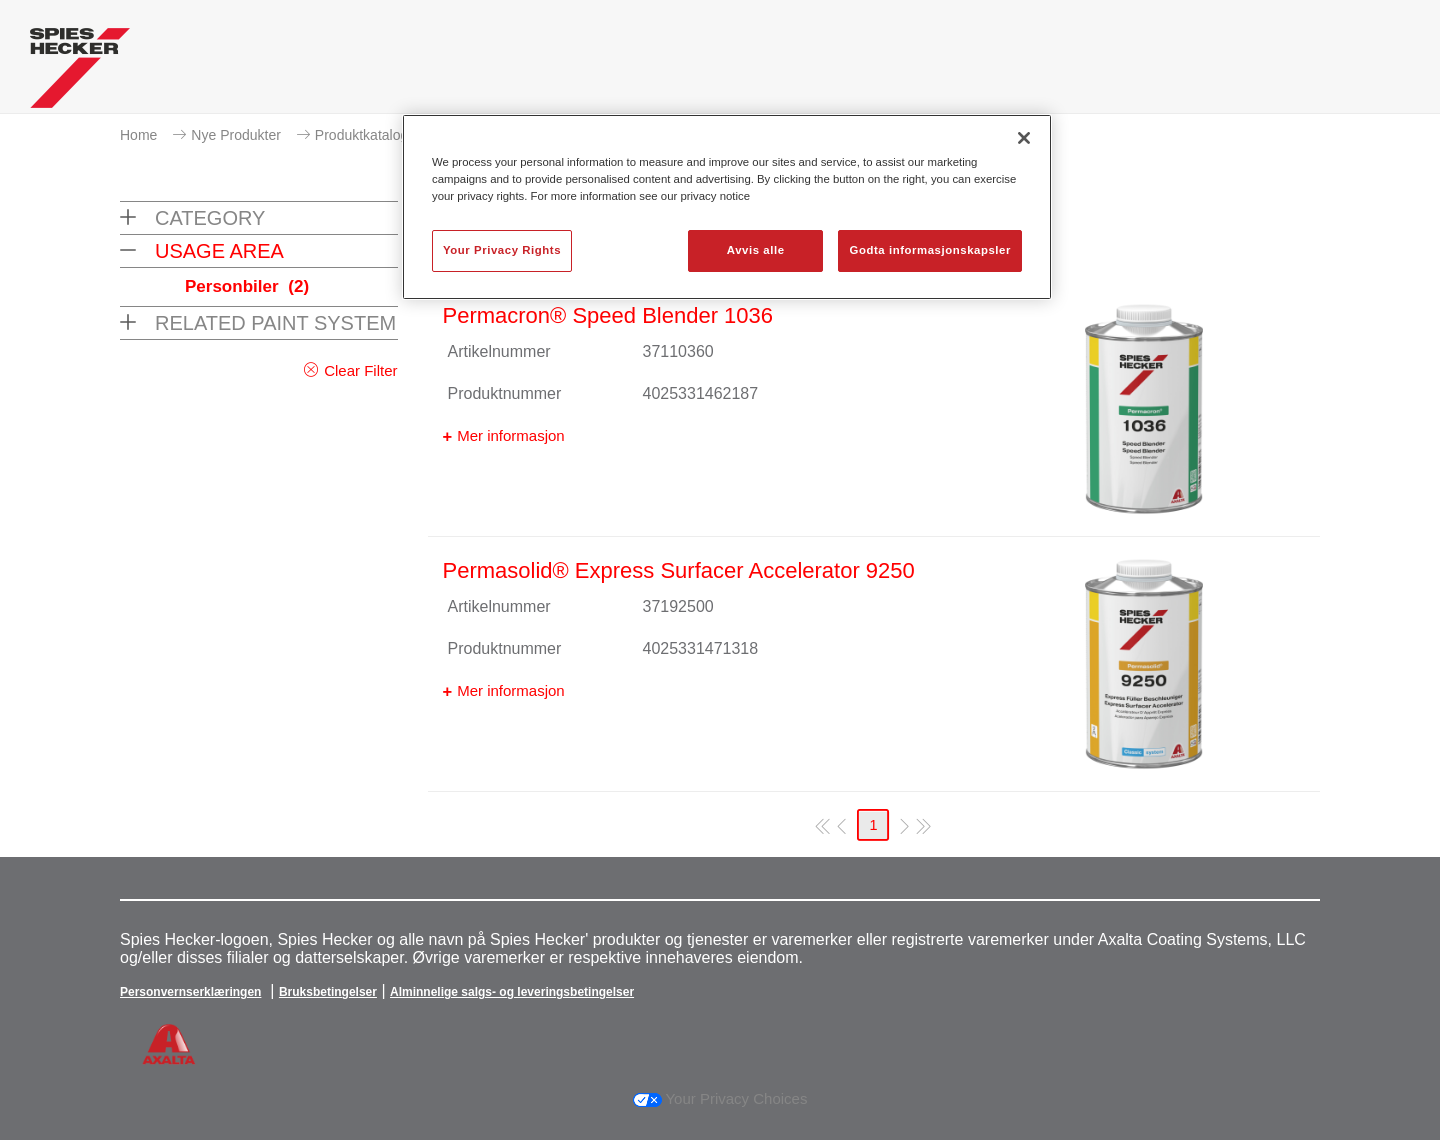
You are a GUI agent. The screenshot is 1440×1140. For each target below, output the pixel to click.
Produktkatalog (361, 135)
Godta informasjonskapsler (930, 250)
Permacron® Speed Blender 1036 (608, 315)
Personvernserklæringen (190, 992)
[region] (727, 207)
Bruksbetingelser (328, 992)
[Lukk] (1024, 138)
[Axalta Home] (80, 73)
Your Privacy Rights (502, 250)
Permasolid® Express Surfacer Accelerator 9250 (679, 570)
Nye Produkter (235, 135)
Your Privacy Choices (720, 1098)
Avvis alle (756, 250)
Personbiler (247, 286)
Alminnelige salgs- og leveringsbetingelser (512, 992)
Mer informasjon (511, 435)
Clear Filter (360, 370)
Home (138, 135)
